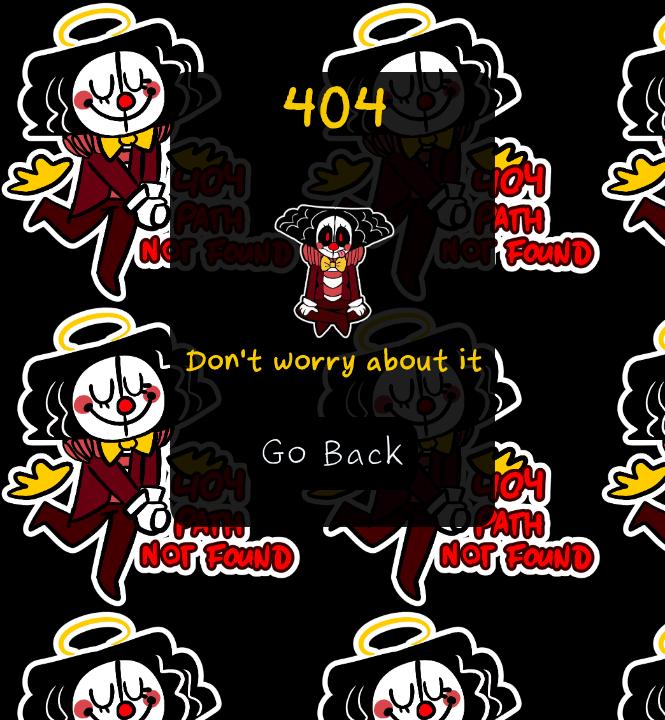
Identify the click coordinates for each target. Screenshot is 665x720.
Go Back (332, 453)
